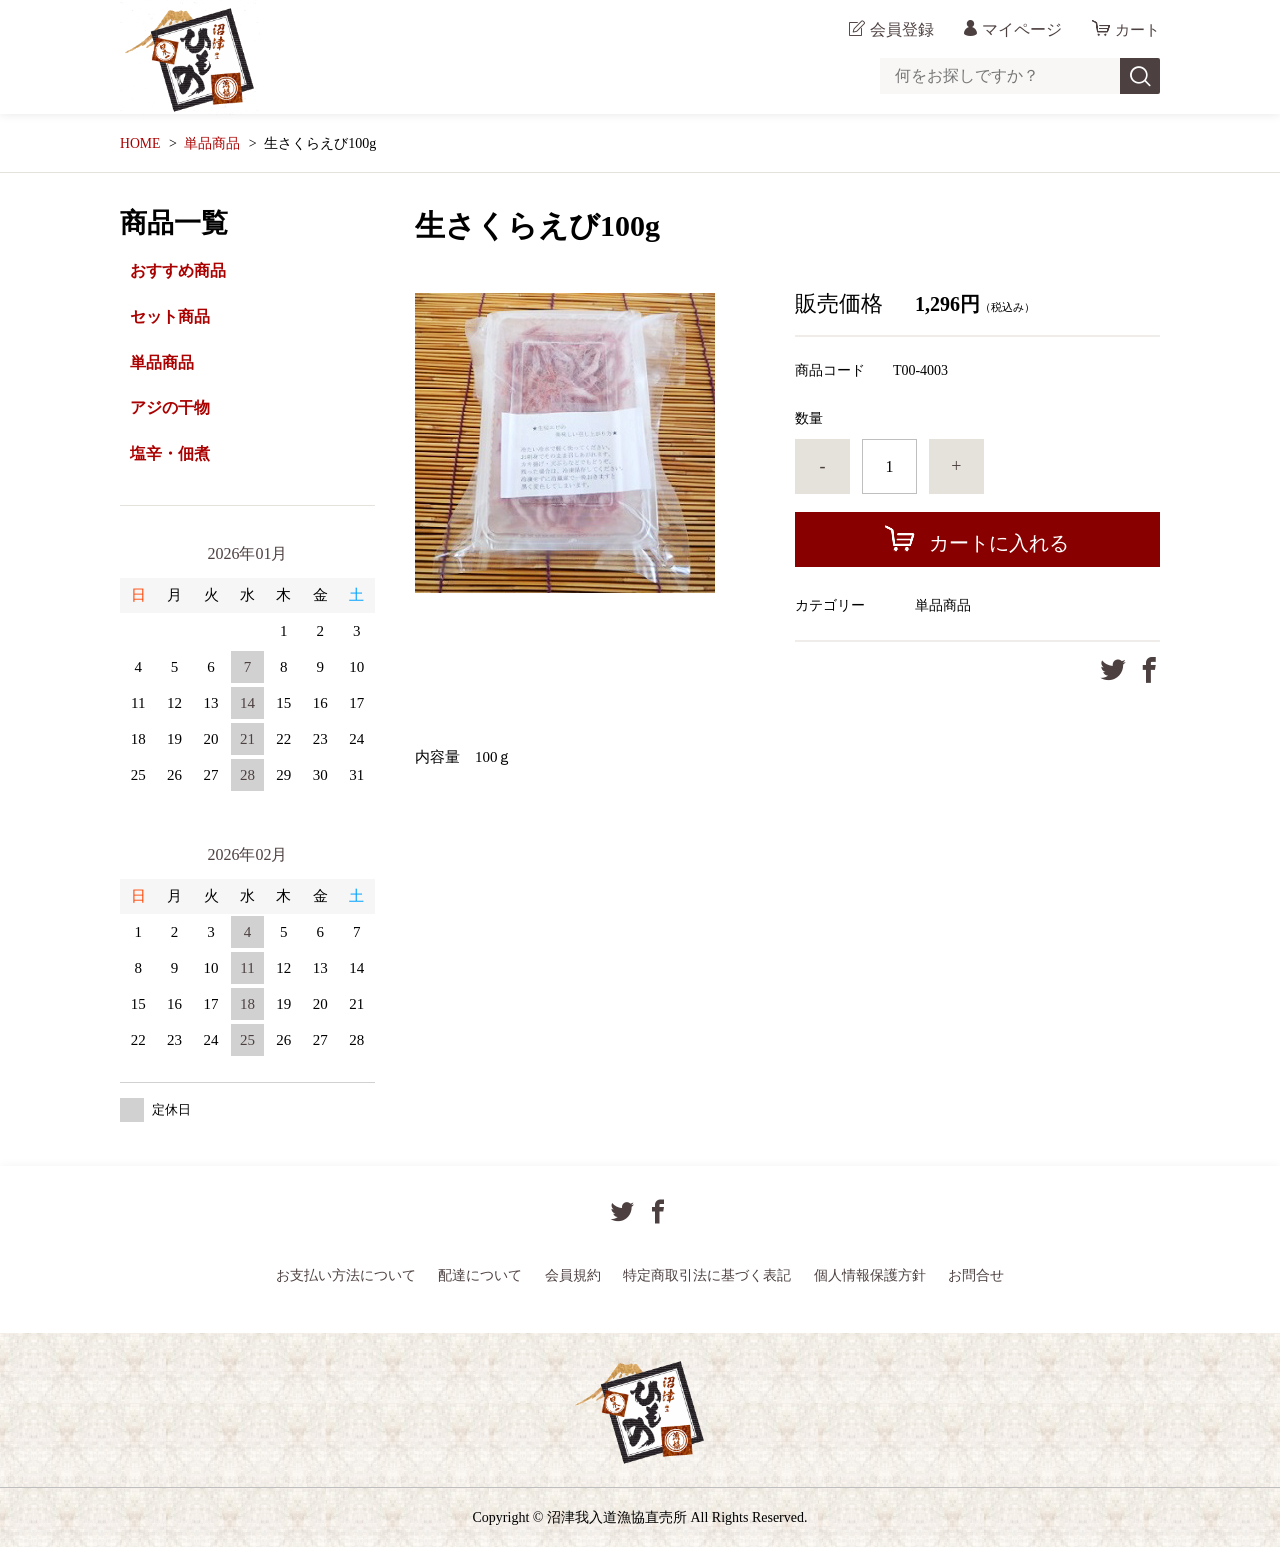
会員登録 (899, 29)
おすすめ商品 (178, 270)
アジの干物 (170, 407)
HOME (140, 143)
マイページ (1019, 29)
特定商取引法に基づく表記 (707, 1274)
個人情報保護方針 (870, 1274)
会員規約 (573, 1274)
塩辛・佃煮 (170, 453)
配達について (480, 1274)
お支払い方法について (346, 1274)
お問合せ (976, 1274)
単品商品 (213, 143)
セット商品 (170, 316)
